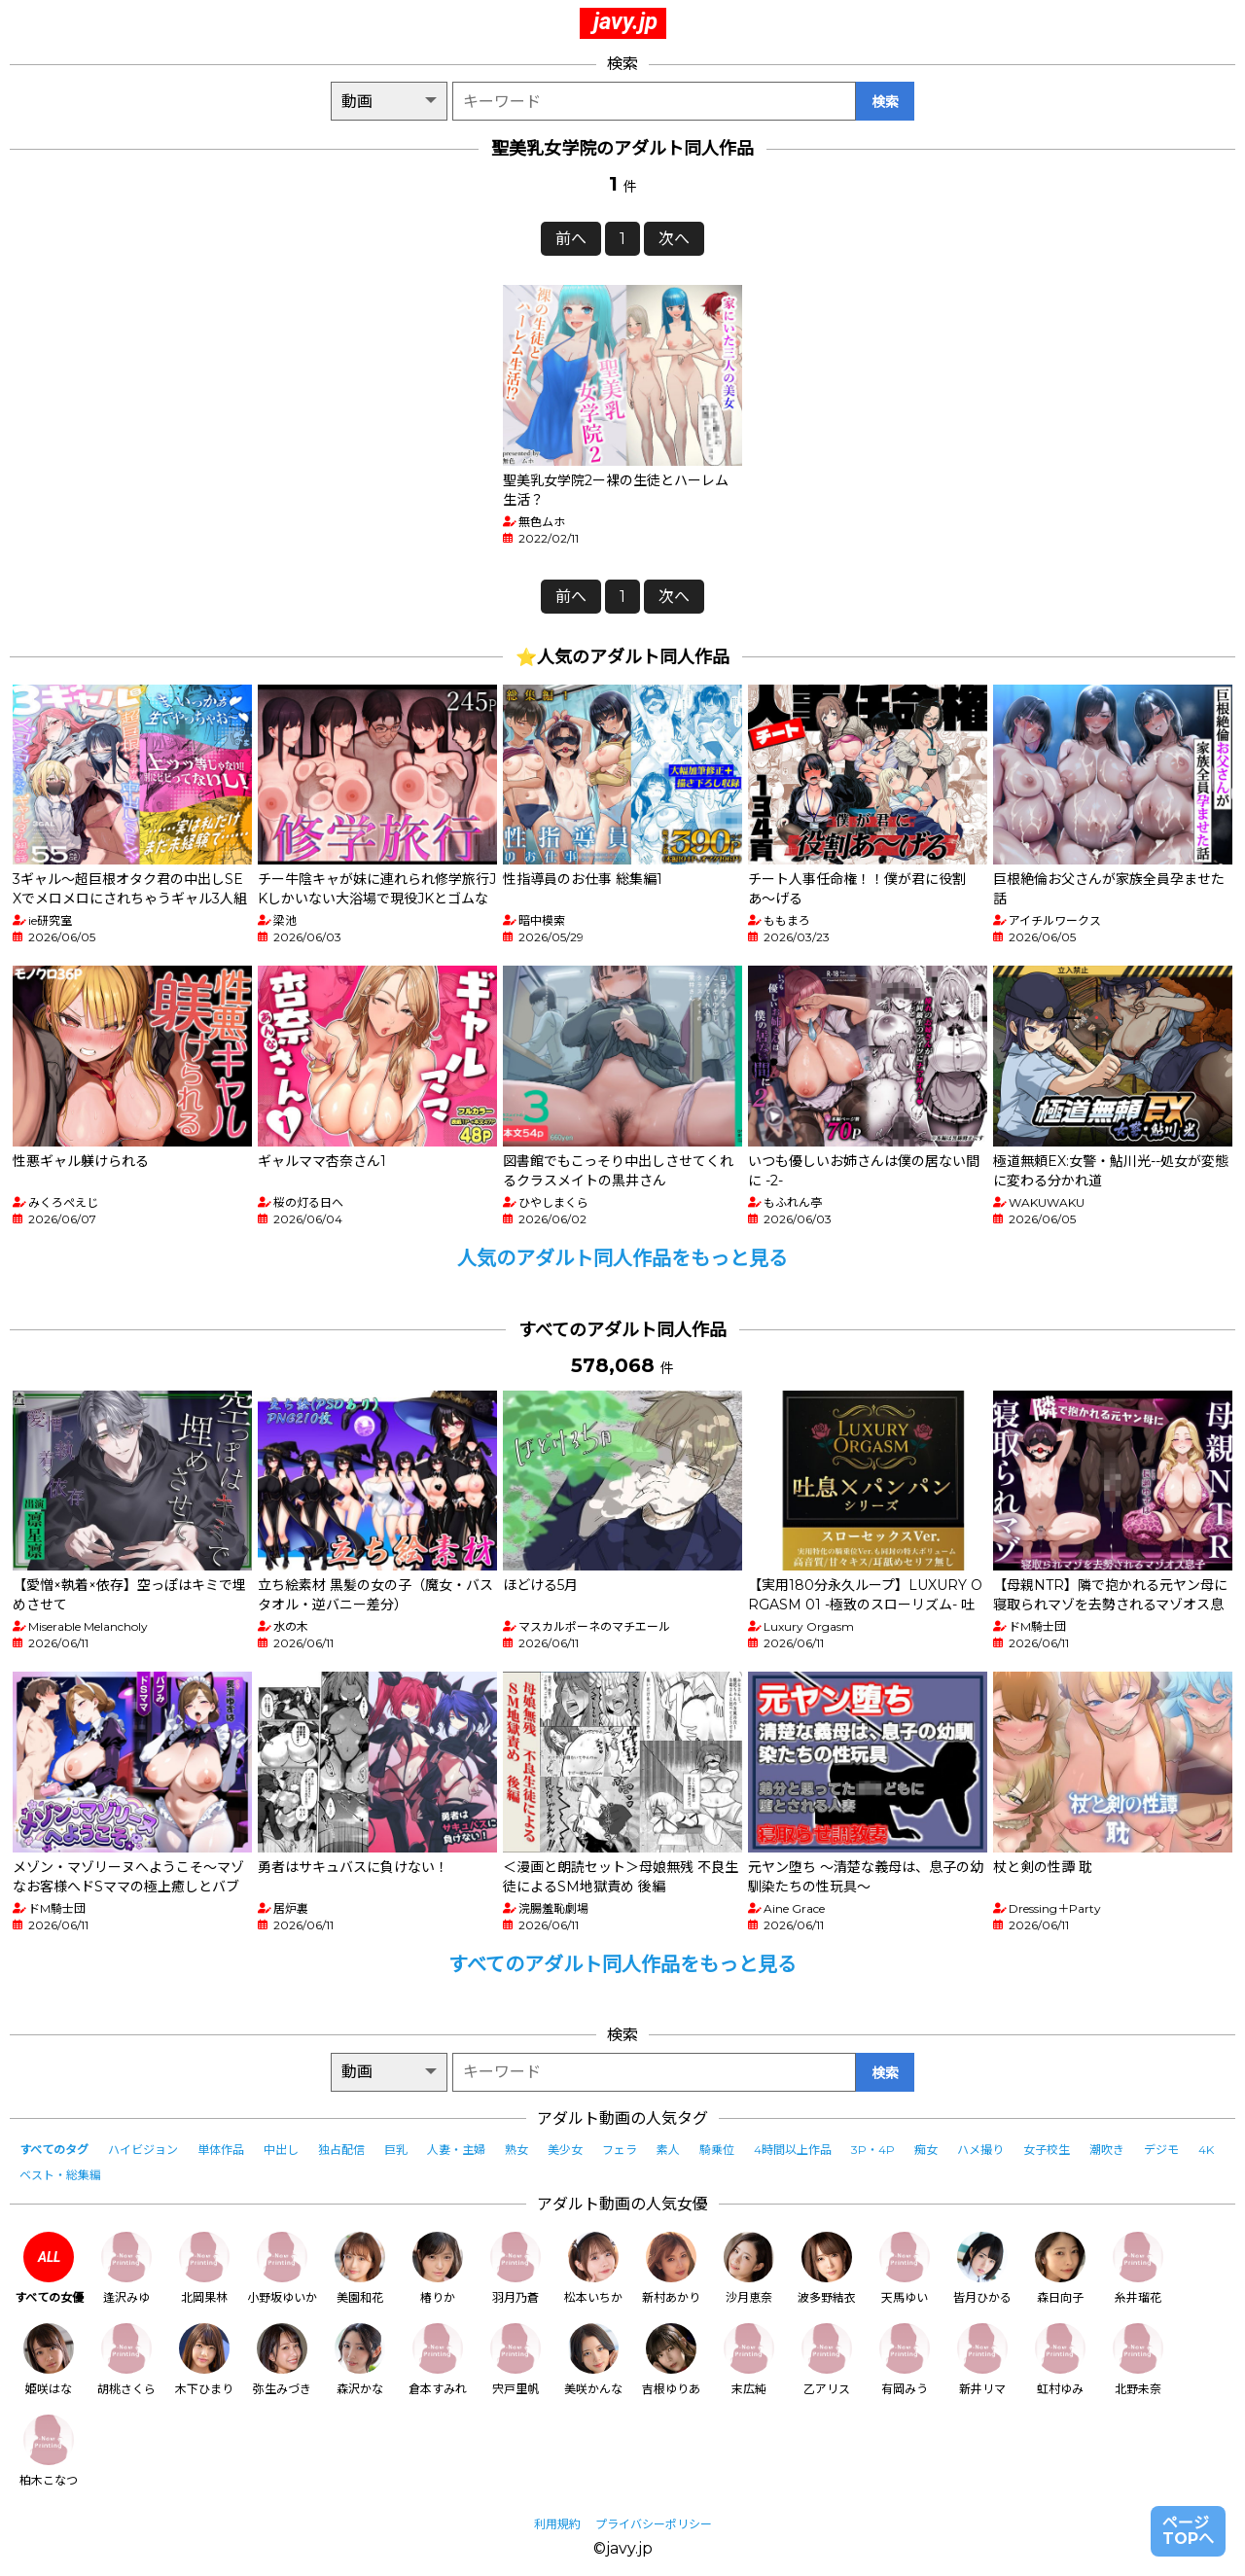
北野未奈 (1138, 2359)
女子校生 (1046, 2149)
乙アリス (826, 2359)
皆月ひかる (982, 2268)
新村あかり (671, 2268)
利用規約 (557, 2524)
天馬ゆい (904, 2268)
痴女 (926, 2149)
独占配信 (341, 2149)
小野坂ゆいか (282, 2268)
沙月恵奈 (749, 2268)
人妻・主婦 (456, 2149)
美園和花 (360, 2268)
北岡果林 (204, 2268)
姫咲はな (48, 2359)
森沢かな (360, 2359)
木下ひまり (204, 2359)
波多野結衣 (827, 2268)
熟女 (516, 2149)
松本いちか (593, 2268)
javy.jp (625, 21)
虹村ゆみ (1060, 2359)
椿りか (437, 2268)
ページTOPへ (1188, 2531)
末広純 (749, 2359)
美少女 (565, 2149)
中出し (281, 2149)
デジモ (1161, 2149)
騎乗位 (716, 2149)
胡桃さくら (126, 2359)
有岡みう (904, 2359)
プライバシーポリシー (653, 2524)
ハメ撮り (980, 2149)
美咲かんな (593, 2359)
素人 (668, 2149)
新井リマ (982, 2359)
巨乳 (396, 2149)
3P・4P (873, 2149)
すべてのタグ (54, 2149)
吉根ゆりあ (671, 2359)
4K (1206, 2149)
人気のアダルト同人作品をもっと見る (622, 1258)
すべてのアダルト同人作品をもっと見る (622, 1964)
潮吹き (1106, 2149)
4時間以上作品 (793, 2149)
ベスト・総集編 (60, 2175)
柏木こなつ (48, 2451)
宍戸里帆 (515, 2359)
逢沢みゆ (126, 2268)
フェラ (619, 2149)
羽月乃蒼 (515, 2268)
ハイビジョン (143, 2149)
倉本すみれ (438, 2359)
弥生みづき (282, 2359)
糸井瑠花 (1138, 2268)
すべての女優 (49, 2268)
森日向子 (1060, 2268)
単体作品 (220, 2149)
